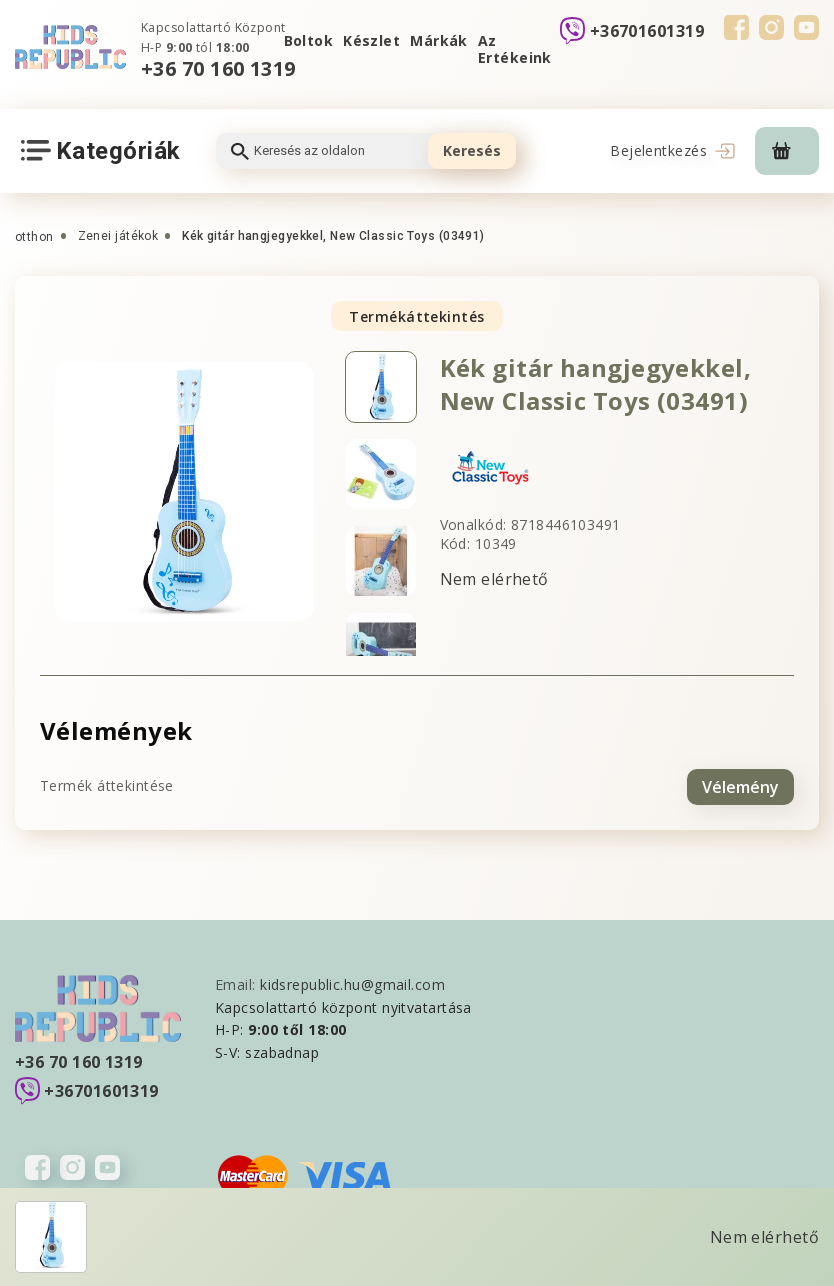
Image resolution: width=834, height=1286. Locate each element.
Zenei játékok (118, 236)
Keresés (472, 150)
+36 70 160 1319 (218, 68)
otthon (34, 237)
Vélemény (740, 784)
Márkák (439, 40)
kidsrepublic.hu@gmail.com (352, 981)
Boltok (309, 40)
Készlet (371, 40)
